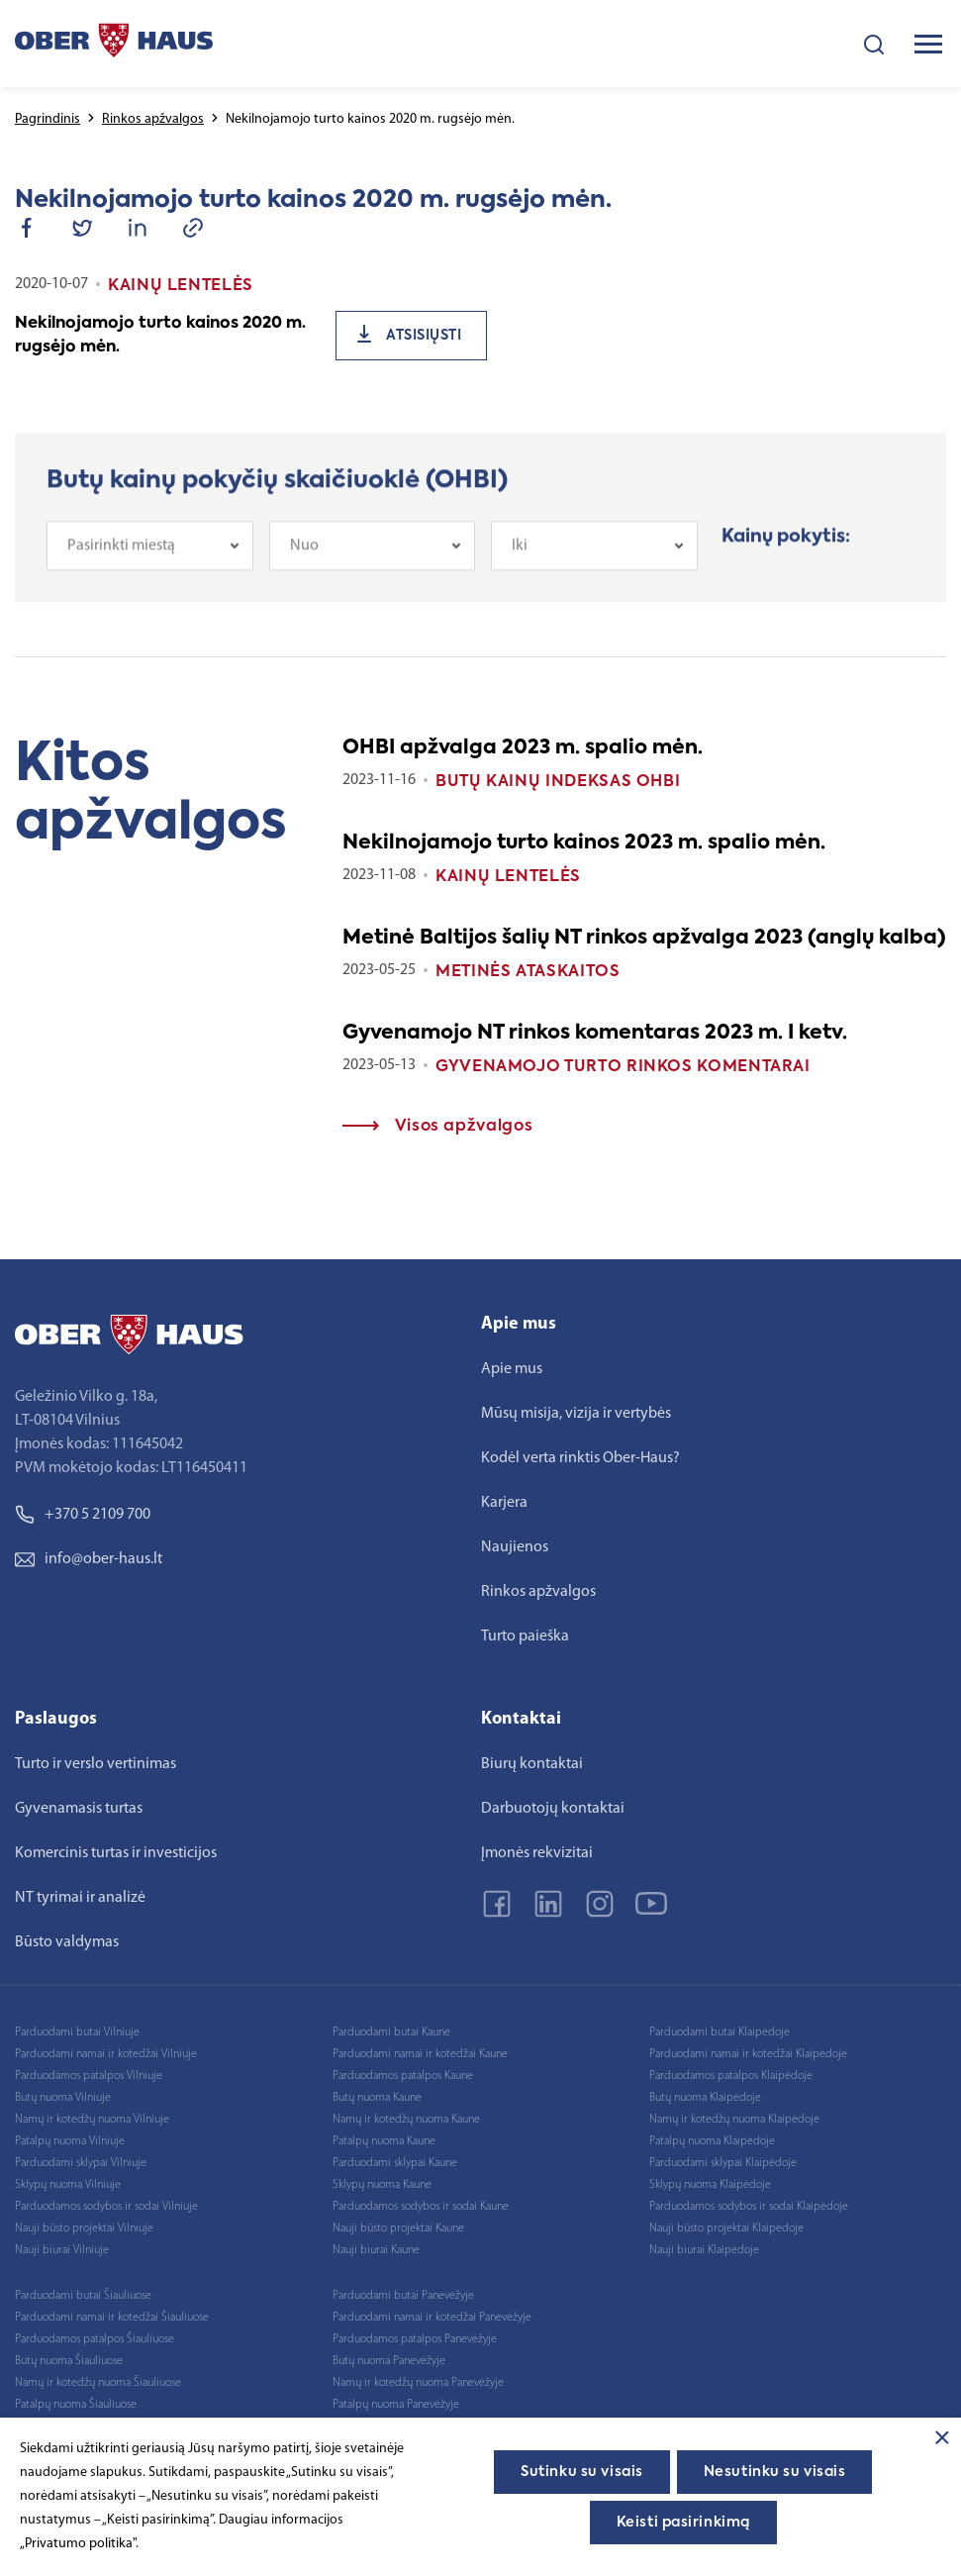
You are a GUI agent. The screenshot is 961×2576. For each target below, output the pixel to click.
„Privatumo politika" (78, 2543)
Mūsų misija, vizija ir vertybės (576, 1414)
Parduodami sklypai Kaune (395, 2163)
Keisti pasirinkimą (683, 2522)
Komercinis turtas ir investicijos (116, 1853)
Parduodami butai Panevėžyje (403, 2296)
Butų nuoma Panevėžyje (389, 2361)
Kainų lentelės (508, 877)
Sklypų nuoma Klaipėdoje (710, 2185)
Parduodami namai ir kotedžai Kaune (420, 2054)
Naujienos (514, 1547)
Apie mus (511, 1369)
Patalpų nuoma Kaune (384, 2141)
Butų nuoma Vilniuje (63, 2098)
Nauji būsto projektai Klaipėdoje (726, 2228)
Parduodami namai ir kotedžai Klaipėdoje (748, 2054)
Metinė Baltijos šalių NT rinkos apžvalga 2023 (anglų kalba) (644, 938)
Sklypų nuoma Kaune (382, 2185)
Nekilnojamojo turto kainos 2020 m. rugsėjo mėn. (160, 335)
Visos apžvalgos (437, 1127)
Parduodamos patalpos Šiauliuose (94, 2339)
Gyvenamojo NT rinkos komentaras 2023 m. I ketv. (594, 1033)
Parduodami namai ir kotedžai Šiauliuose (112, 2318)
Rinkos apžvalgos (153, 119)
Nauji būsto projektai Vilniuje (84, 2228)
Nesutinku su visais (775, 2472)
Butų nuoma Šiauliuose (69, 2361)
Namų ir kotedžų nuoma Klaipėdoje (734, 2120)
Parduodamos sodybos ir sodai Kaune (421, 2207)
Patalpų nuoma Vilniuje (70, 2141)
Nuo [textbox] (304, 570)
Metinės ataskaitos (528, 972)
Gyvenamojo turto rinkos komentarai (623, 1067)
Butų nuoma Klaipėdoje (705, 2098)
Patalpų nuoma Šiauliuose (76, 2405)
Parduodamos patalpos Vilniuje (88, 2076)
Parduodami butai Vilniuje (77, 2032)
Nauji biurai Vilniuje (62, 2250)
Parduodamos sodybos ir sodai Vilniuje (106, 2207)
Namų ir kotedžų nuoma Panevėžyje (418, 2383)
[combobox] (150, 570)
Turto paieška (525, 1636)
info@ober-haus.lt (88, 1559)
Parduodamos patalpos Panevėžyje (415, 2339)
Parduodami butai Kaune (391, 2032)
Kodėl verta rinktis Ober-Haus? (580, 1458)
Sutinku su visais (582, 2472)
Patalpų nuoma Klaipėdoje (712, 2141)
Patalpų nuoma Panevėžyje (396, 2405)
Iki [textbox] (520, 570)
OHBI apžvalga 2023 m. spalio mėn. (522, 748)
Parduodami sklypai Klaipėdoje (723, 2163)
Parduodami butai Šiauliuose (83, 2296)
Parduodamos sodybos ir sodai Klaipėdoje (748, 2207)
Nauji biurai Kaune (376, 2250)
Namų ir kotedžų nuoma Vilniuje (92, 2120)
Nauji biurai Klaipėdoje (704, 2250)
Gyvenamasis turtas (79, 1809)
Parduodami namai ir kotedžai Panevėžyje (432, 2318)
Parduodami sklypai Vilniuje (80, 2163)
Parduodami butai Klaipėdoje (719, 2032)
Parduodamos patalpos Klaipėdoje (731, 2076)
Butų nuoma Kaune (377, 2098)
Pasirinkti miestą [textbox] (121, 570)
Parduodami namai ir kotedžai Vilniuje (106, 2054)
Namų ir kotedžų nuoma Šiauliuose (98, 2383)
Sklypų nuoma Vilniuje (68, 2185)
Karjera (504, 1503)
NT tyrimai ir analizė (80, 1898)
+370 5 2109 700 (82, 1515)
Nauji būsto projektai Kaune (398, 2228)
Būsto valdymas (67, 1942)
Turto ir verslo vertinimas (95, 1764)
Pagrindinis (47, 119)
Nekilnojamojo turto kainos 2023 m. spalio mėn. (583, 843)
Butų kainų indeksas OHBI (557, 782)
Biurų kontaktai (532, 1764)
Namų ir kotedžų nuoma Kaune (406, 2120)
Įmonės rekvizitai (537, 1853)
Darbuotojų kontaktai (553, 1809)
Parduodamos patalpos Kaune (403, 2076)
